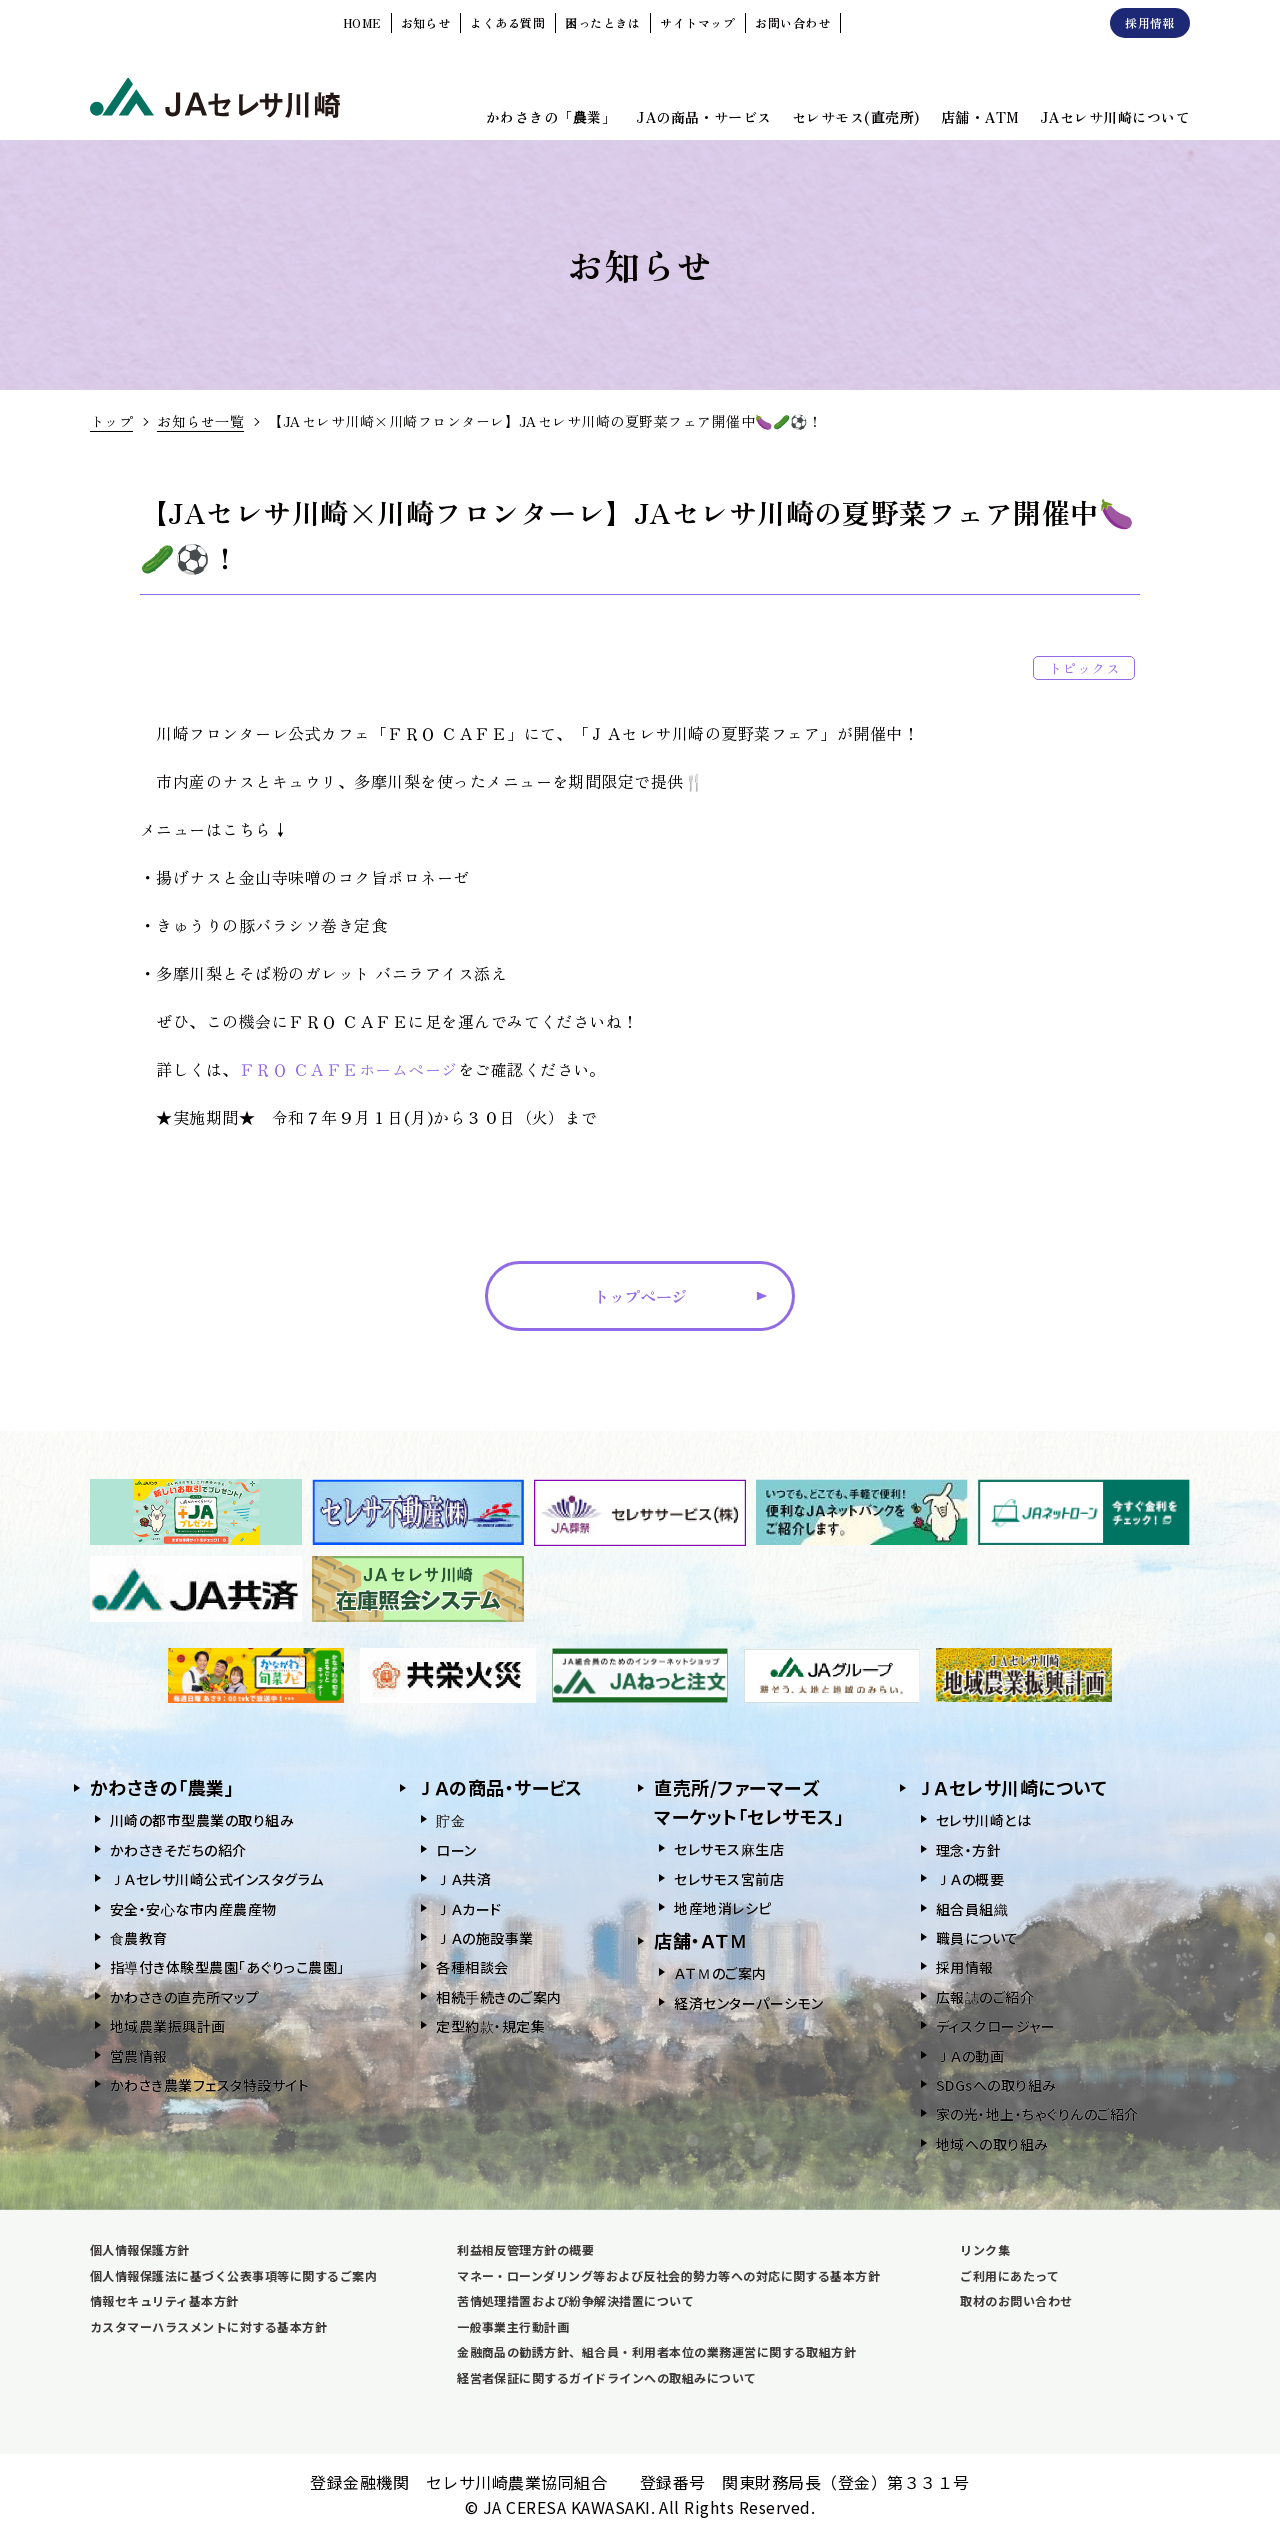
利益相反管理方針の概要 (525, 2249)
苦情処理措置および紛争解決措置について (575, 2300)
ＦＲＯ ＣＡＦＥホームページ (348, 1069)
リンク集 (985, 2249)
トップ (111, 421)
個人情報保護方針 (140, 2249)
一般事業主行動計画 (513, 2326)
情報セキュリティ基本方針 (164, 2300)
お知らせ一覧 (200, 421)
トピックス (1084, 668)
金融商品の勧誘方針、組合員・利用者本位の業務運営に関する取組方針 (656, 2351)
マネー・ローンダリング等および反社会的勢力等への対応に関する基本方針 (668, 2275)
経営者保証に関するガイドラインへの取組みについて (607, 2377)
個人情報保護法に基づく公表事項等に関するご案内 (233, 2275)
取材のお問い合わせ (1016, 2300)
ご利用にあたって (1009, 2275)
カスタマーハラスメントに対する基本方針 (208, 2326)
